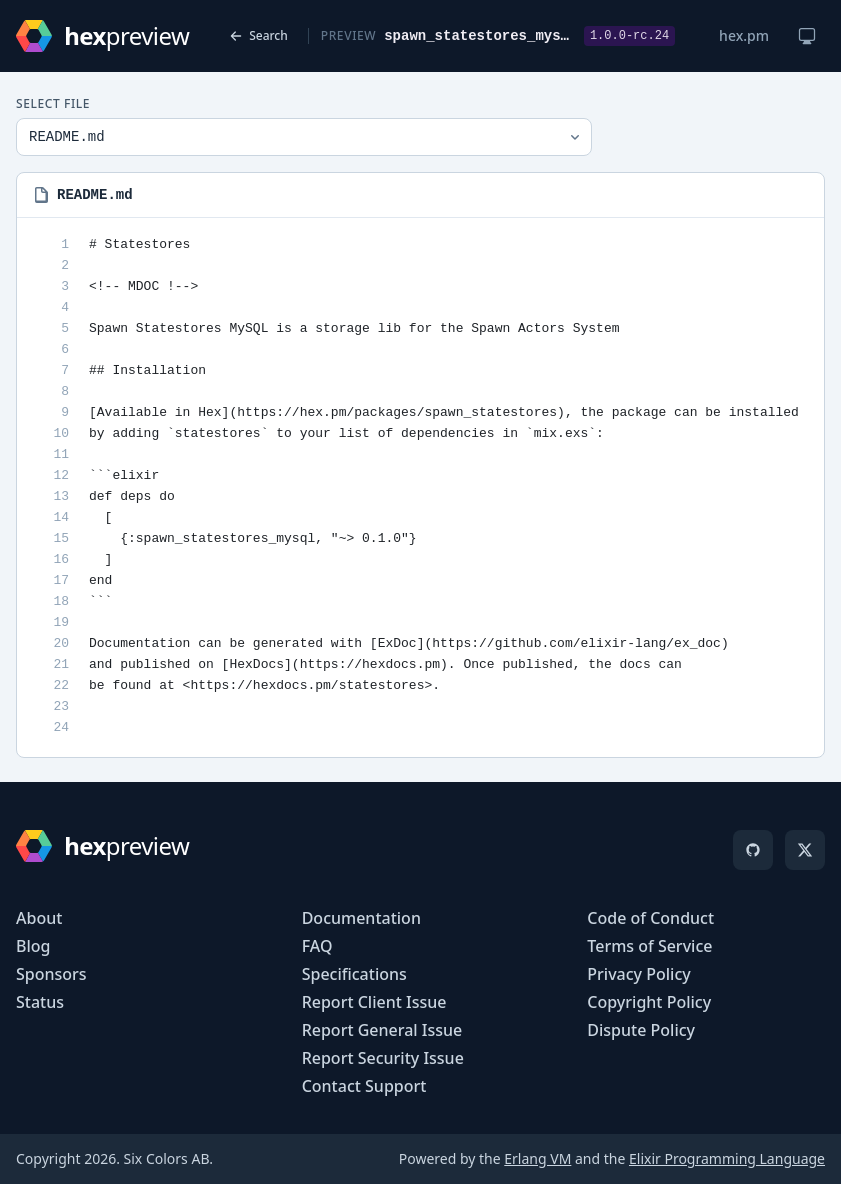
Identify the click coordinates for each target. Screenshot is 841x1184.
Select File (53, 104)
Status (40, 1002)
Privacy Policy (638, 974)
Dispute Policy (641, 1030)
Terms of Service (649, 946)
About (39, 918)
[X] (805, 850)
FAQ (317, 946)
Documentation (361, 918)
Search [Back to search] (258, 35)
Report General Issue (382, 1030)
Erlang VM (537, 1158)
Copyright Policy (649, 1002)
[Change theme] (807, 36)
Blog (33, 946)
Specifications (354, 974)
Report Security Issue (383, 1058)
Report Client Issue (374, 1002)
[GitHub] (753, 850)
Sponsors (51, 974)
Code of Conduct (650, 918)
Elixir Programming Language (727, 1158)
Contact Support (364, 1086)
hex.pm (744, 35)
